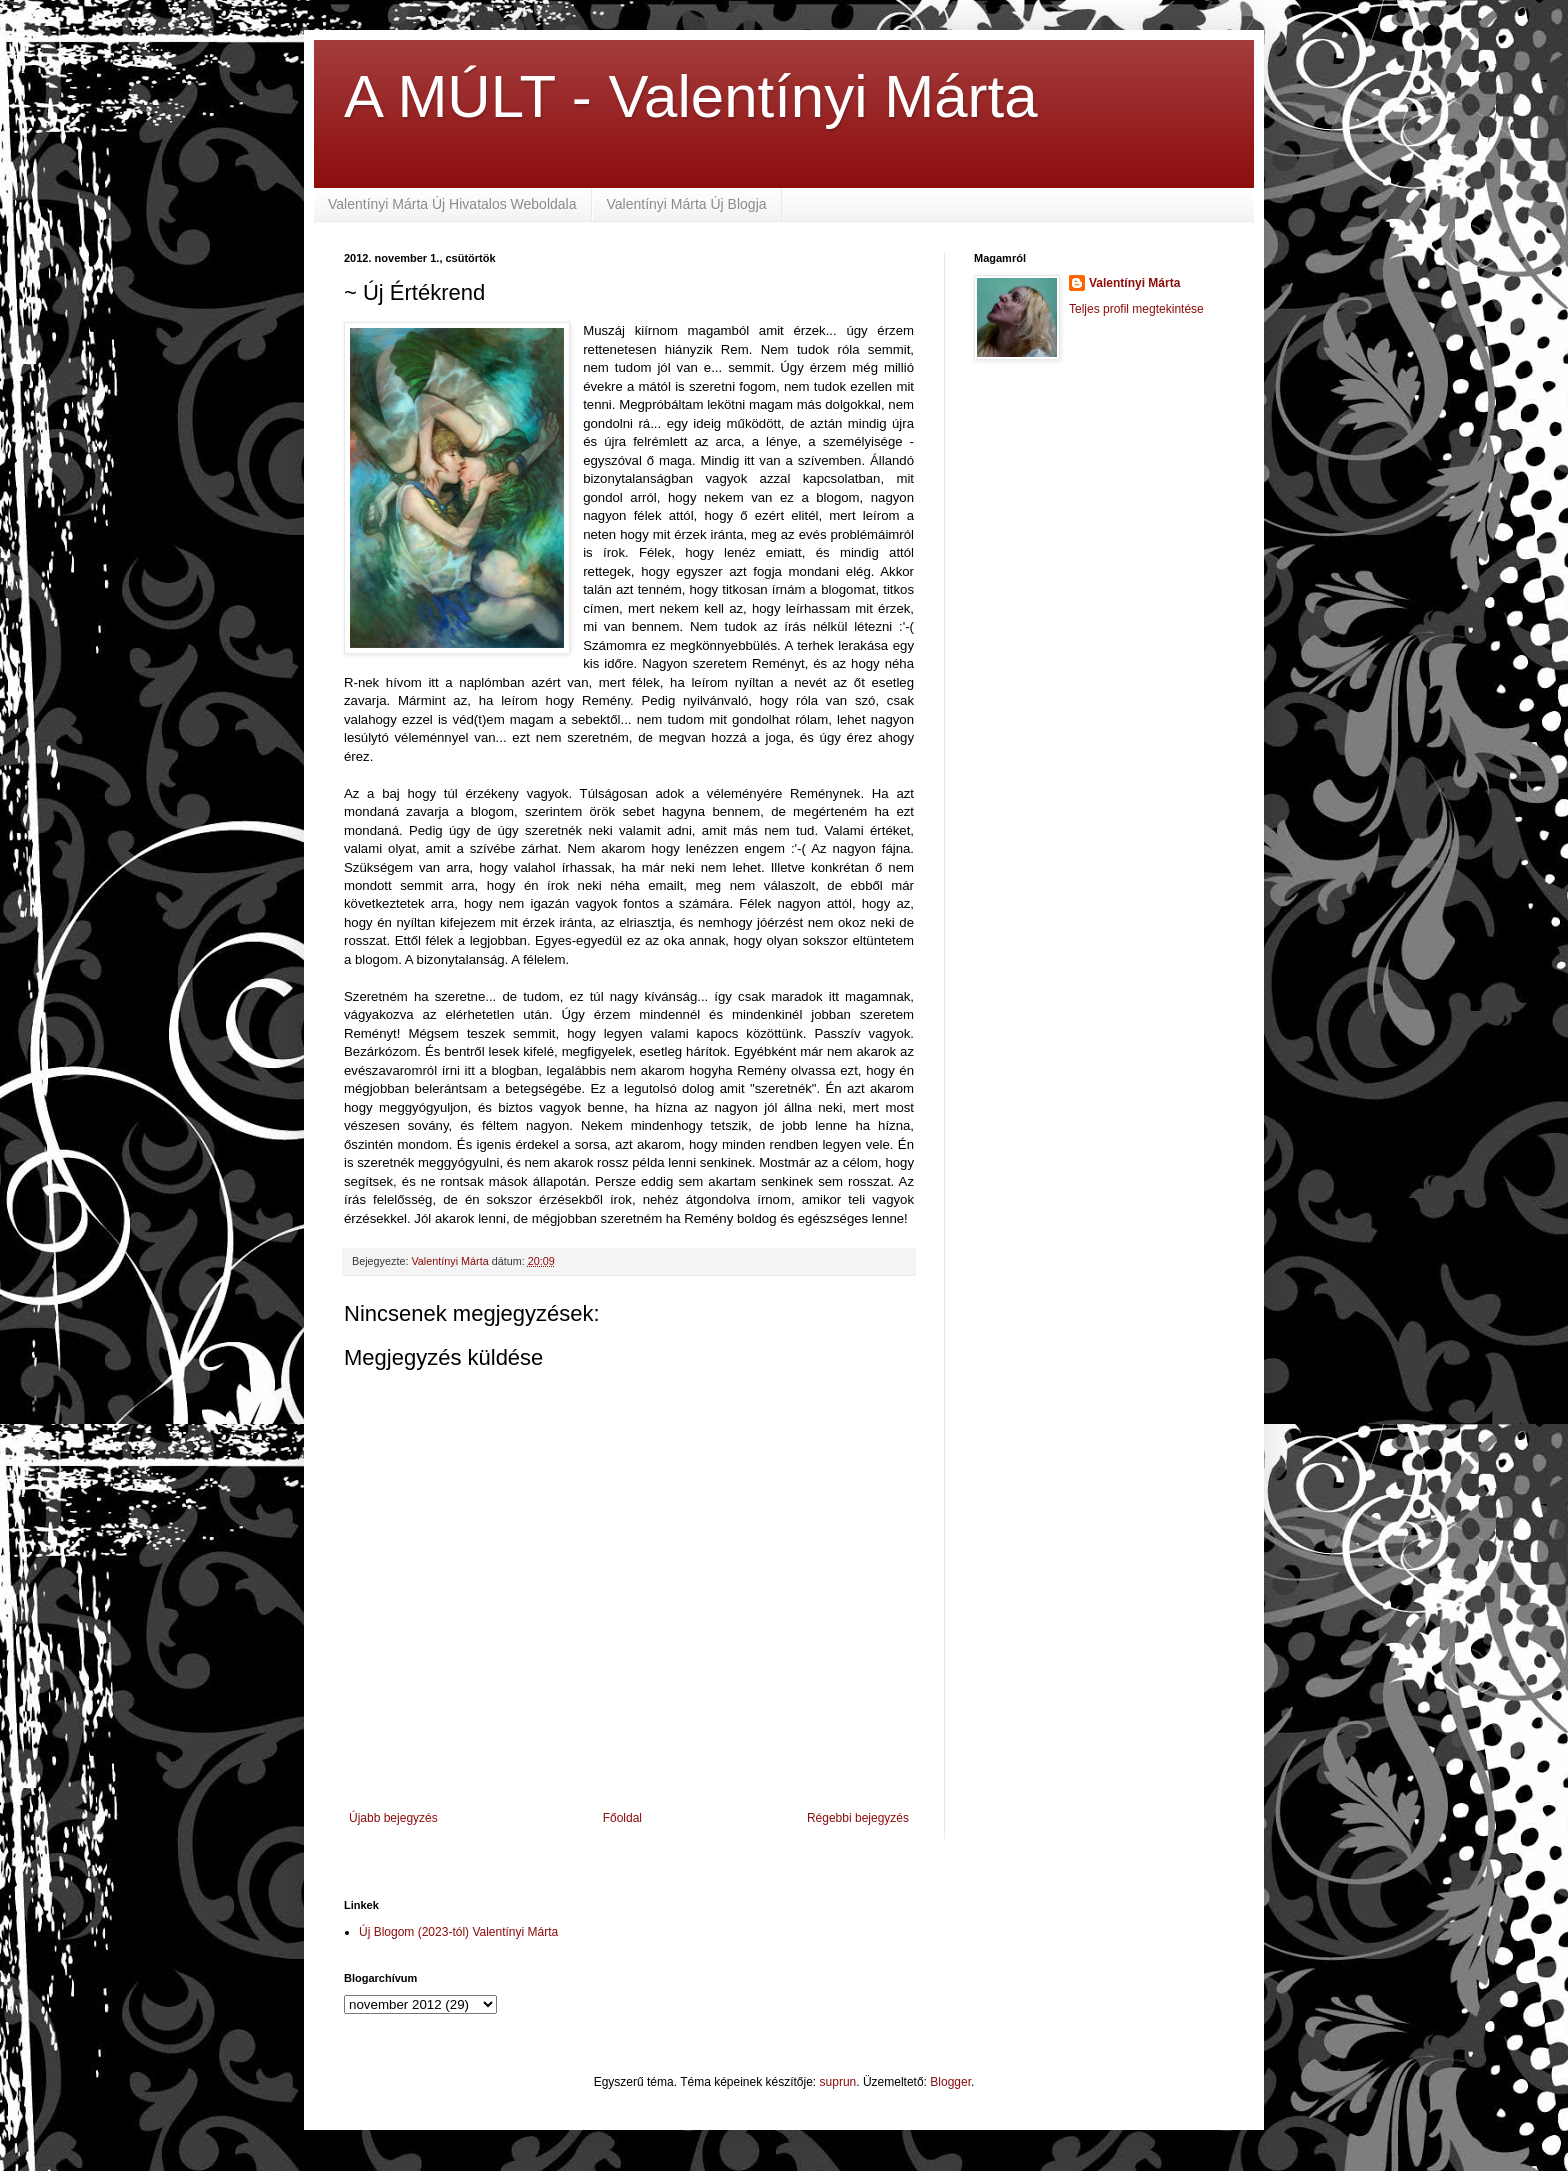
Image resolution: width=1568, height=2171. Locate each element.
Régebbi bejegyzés (858, 1818)
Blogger (950, 2082)
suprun (838, 2082)
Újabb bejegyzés (393, 1818)
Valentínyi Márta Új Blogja (687, 204)
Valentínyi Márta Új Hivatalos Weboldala (452, 204)
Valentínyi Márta (1134, 283)
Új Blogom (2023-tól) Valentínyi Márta (458, 1932)
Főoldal (622, 1818)
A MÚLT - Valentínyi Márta (691, 96)
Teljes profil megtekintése (1136, 309)
